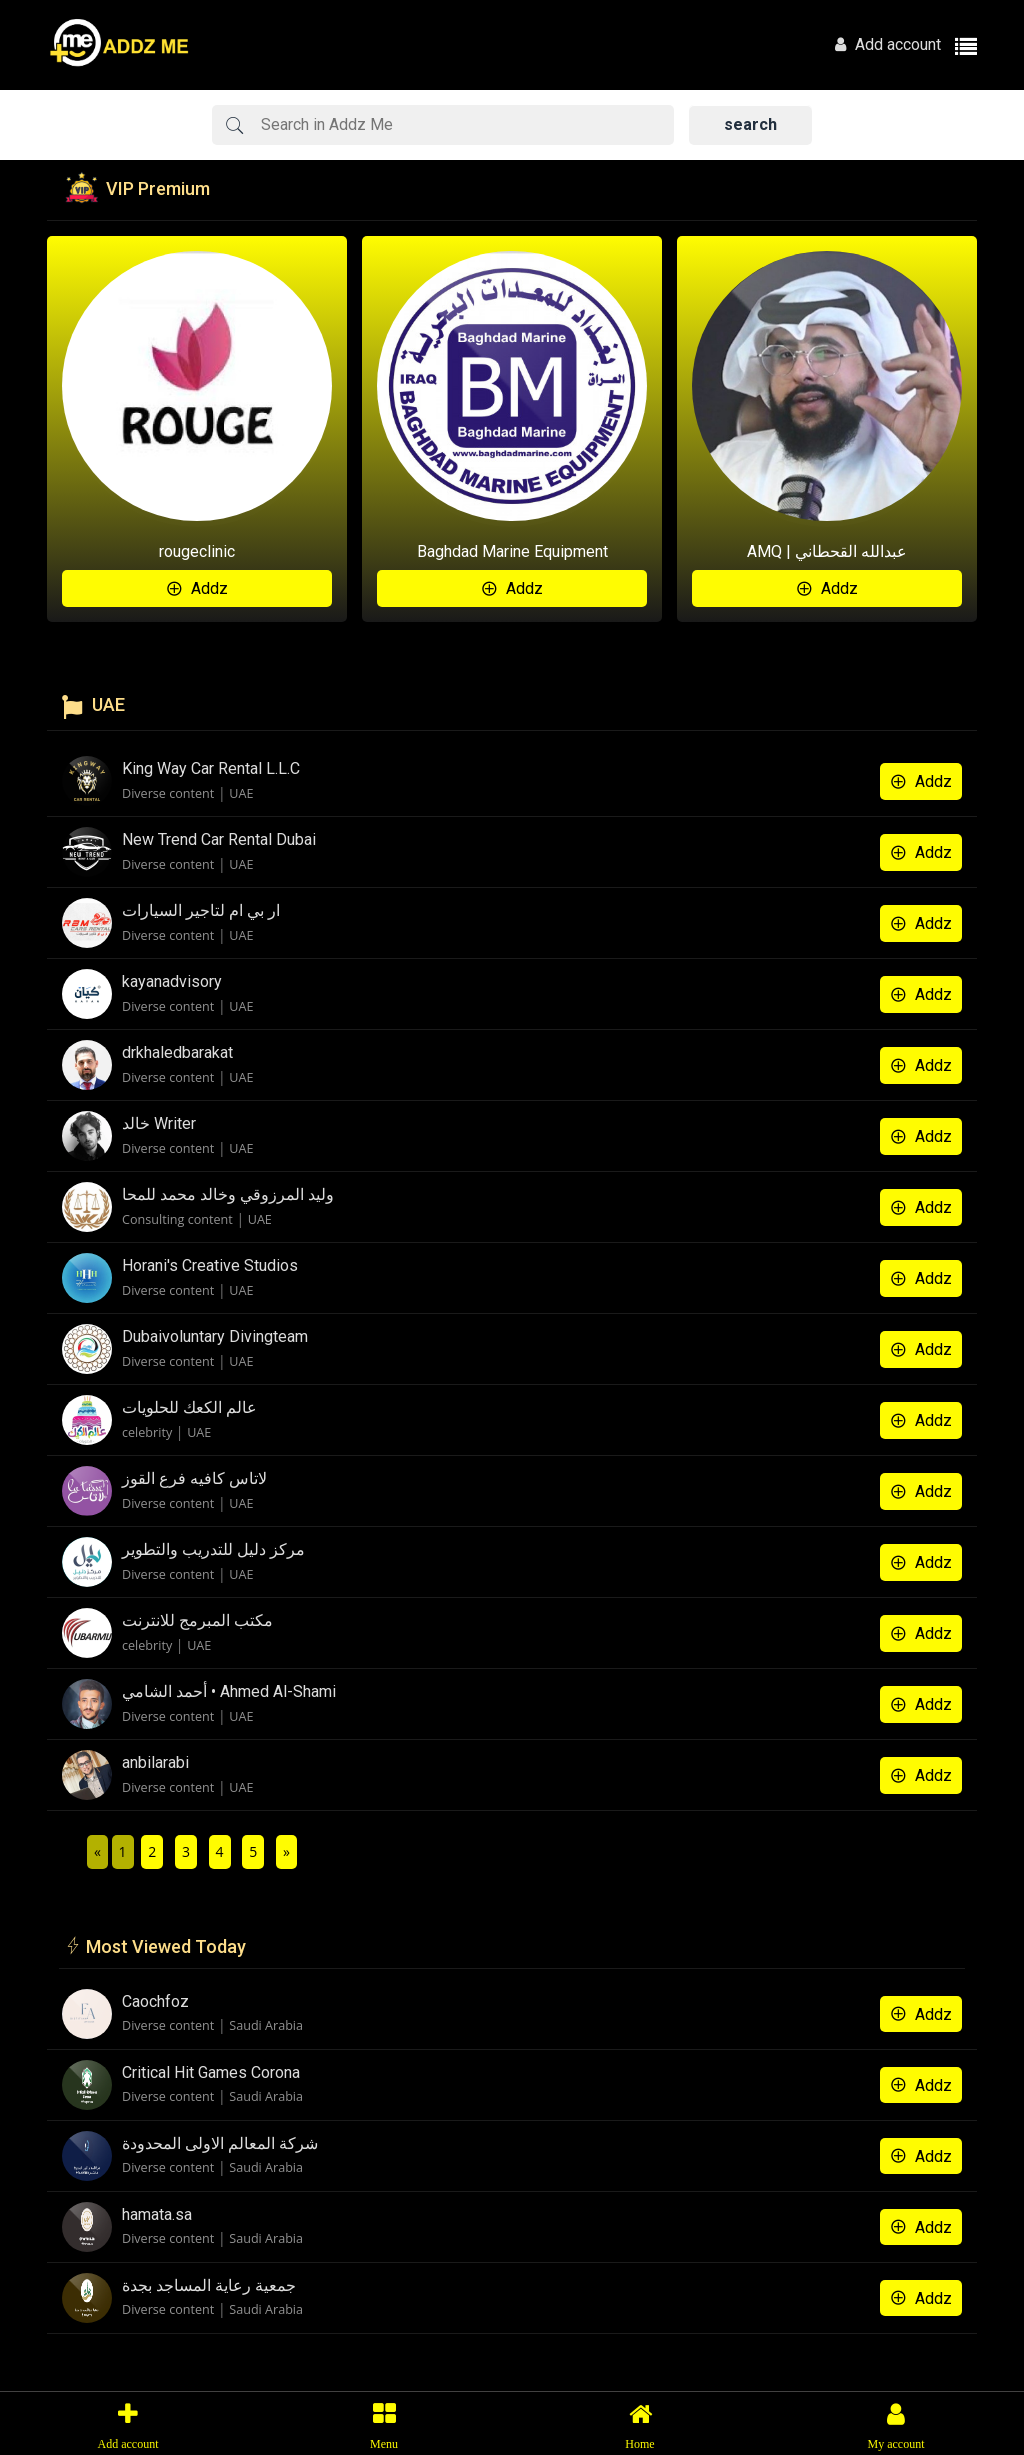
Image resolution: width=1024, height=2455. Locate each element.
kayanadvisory (172, 981)
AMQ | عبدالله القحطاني (827, 551)
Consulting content (177, 1219)
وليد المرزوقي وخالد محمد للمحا (228, 1194)
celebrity (147, 1432)
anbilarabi (155, 1762)
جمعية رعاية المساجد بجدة (209, 2285)
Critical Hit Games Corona (211, 2072)
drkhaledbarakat (177, 1052)
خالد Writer (159, 1123)
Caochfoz (155, 2001)
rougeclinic (197, 551)
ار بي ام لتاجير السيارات (201, 910)
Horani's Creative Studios (210, 1265)
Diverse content (168, 793)
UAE (241, 793)
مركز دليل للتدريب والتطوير (213, 1549)
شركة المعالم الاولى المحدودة (220, 2143)
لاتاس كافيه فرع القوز (194, 1478)
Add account (888, 44)
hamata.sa (157, 2214)
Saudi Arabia (266, 2025)
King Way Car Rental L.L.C (211, 768)
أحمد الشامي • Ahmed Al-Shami (229, 1691)
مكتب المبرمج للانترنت (197, 1620)
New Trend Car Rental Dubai (219, 839)
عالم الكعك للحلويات (189, 1407)
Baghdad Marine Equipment (512, 551)
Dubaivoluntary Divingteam (215, 1336)
